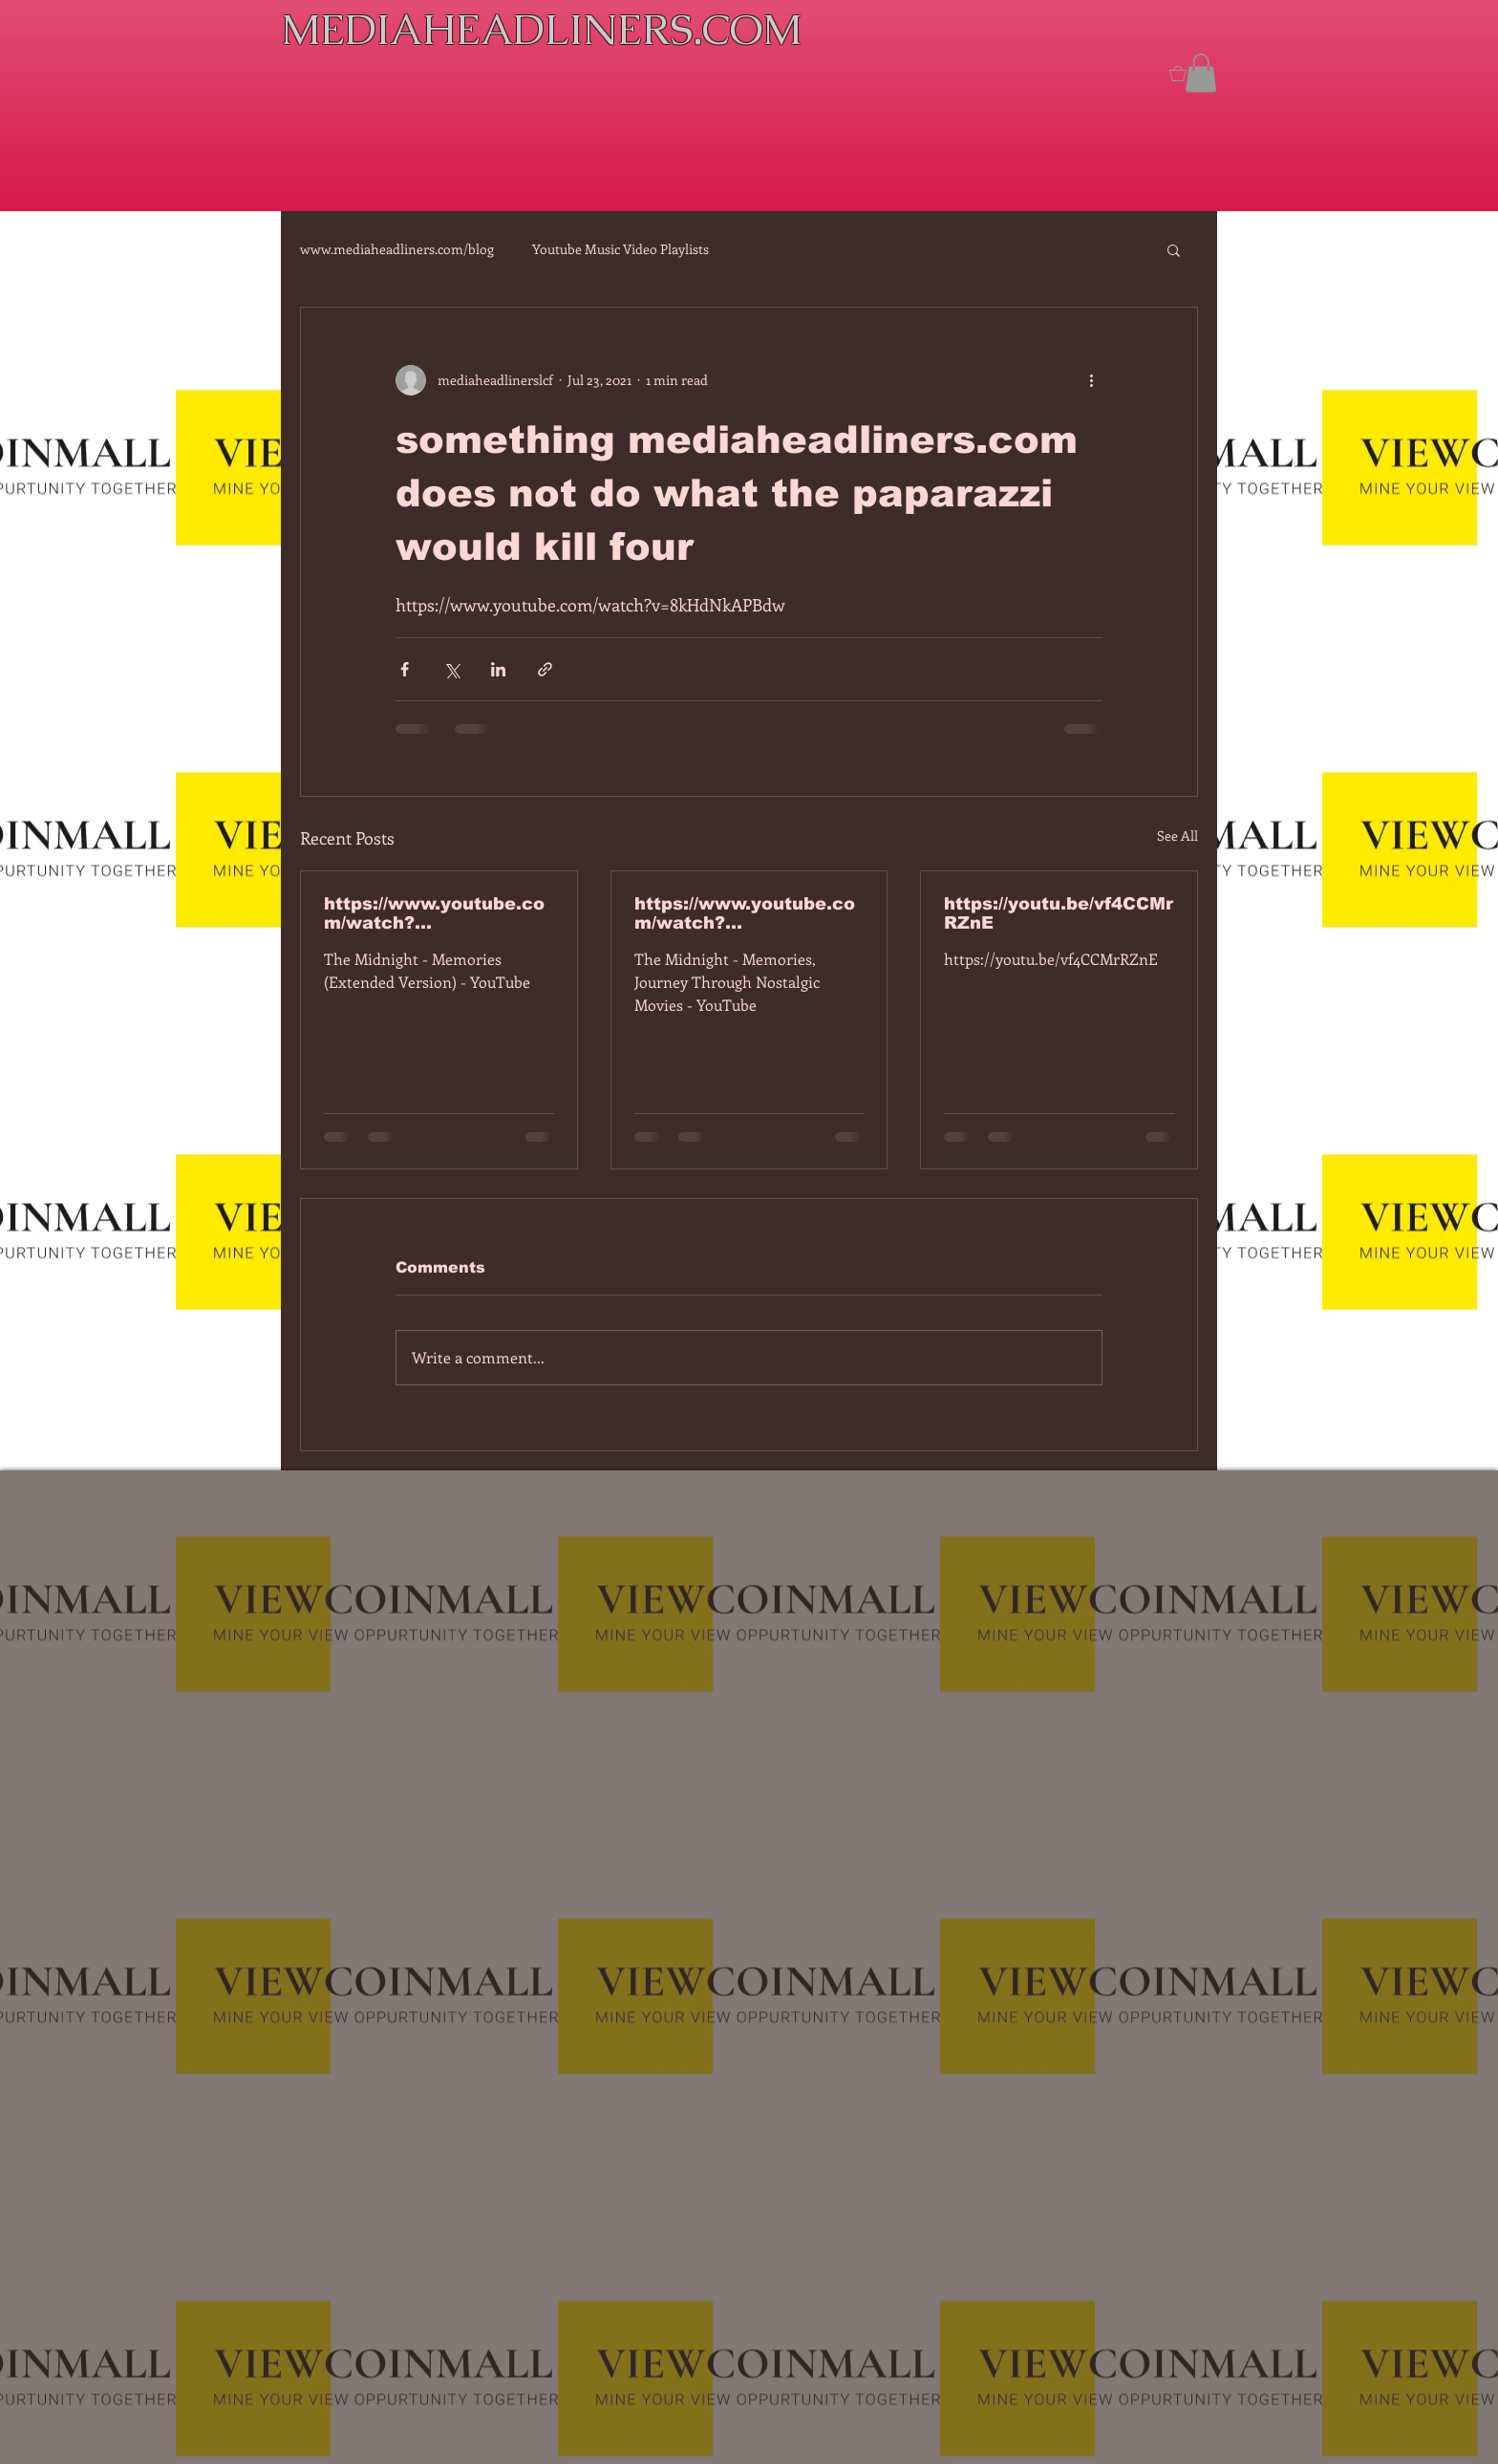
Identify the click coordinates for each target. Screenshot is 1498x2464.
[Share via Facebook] (405, 669)
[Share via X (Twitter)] (451, 669)
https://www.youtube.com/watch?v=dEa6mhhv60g (744, 913)
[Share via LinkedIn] (498, 669)
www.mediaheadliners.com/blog (397, 249)
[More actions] (1091, 380)
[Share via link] (545, 669)
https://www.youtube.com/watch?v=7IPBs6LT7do (434, 913)
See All (1177, 835)
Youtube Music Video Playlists (620, 249)
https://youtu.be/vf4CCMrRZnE (1058, 913)
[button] (1201, 73)
